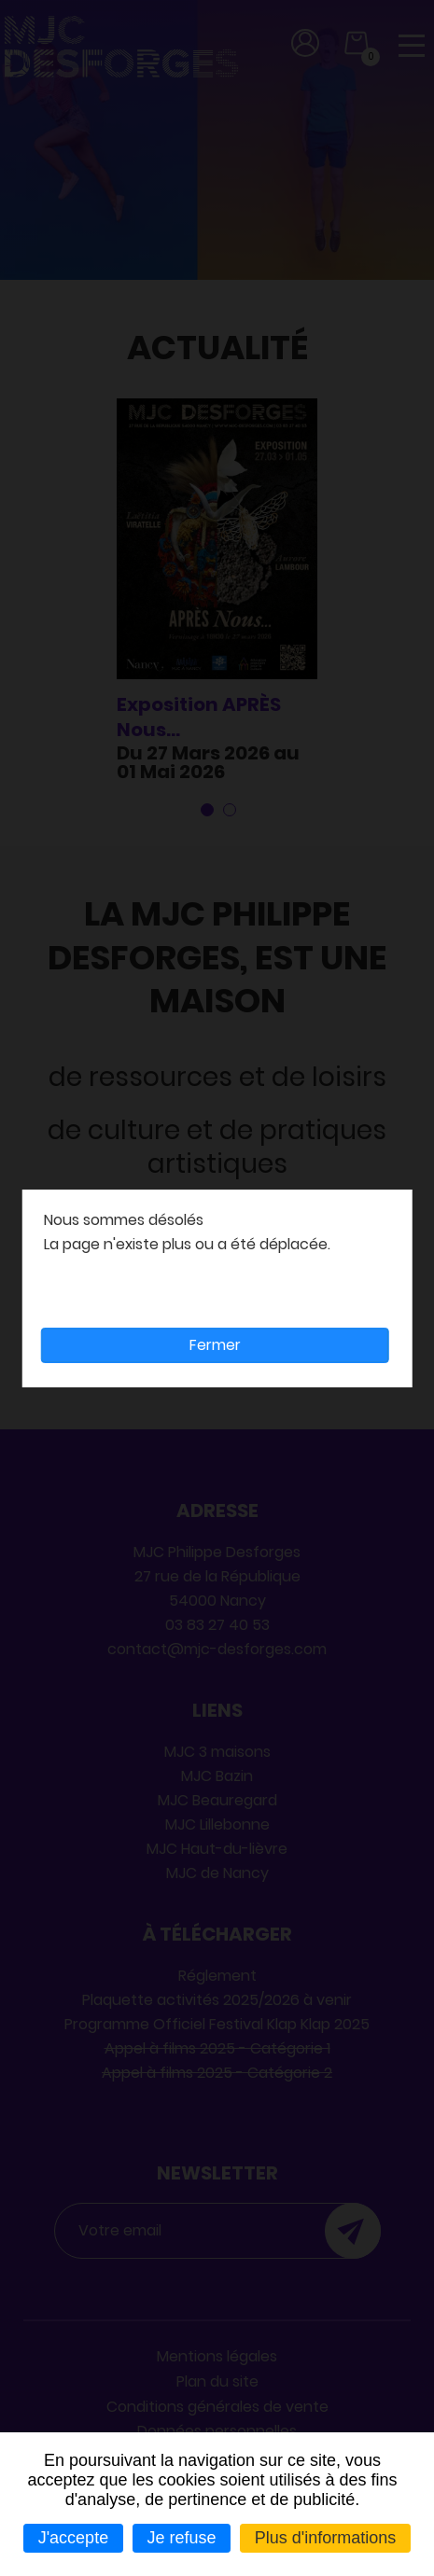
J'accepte (73, 2537)
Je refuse (181, 2537)
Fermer (215, 1345)
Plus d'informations (326, 2537)
